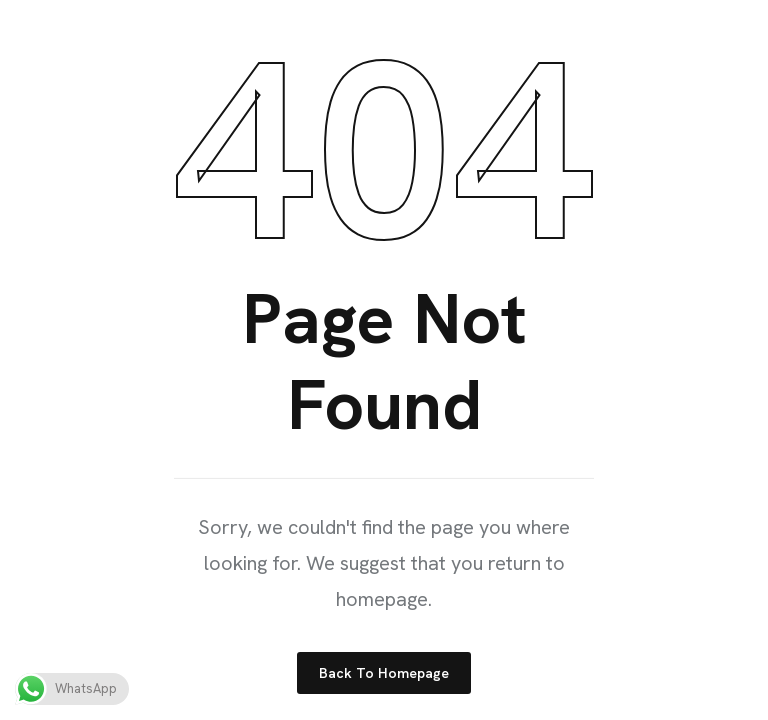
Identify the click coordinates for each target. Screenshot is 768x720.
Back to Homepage (384, 673)
